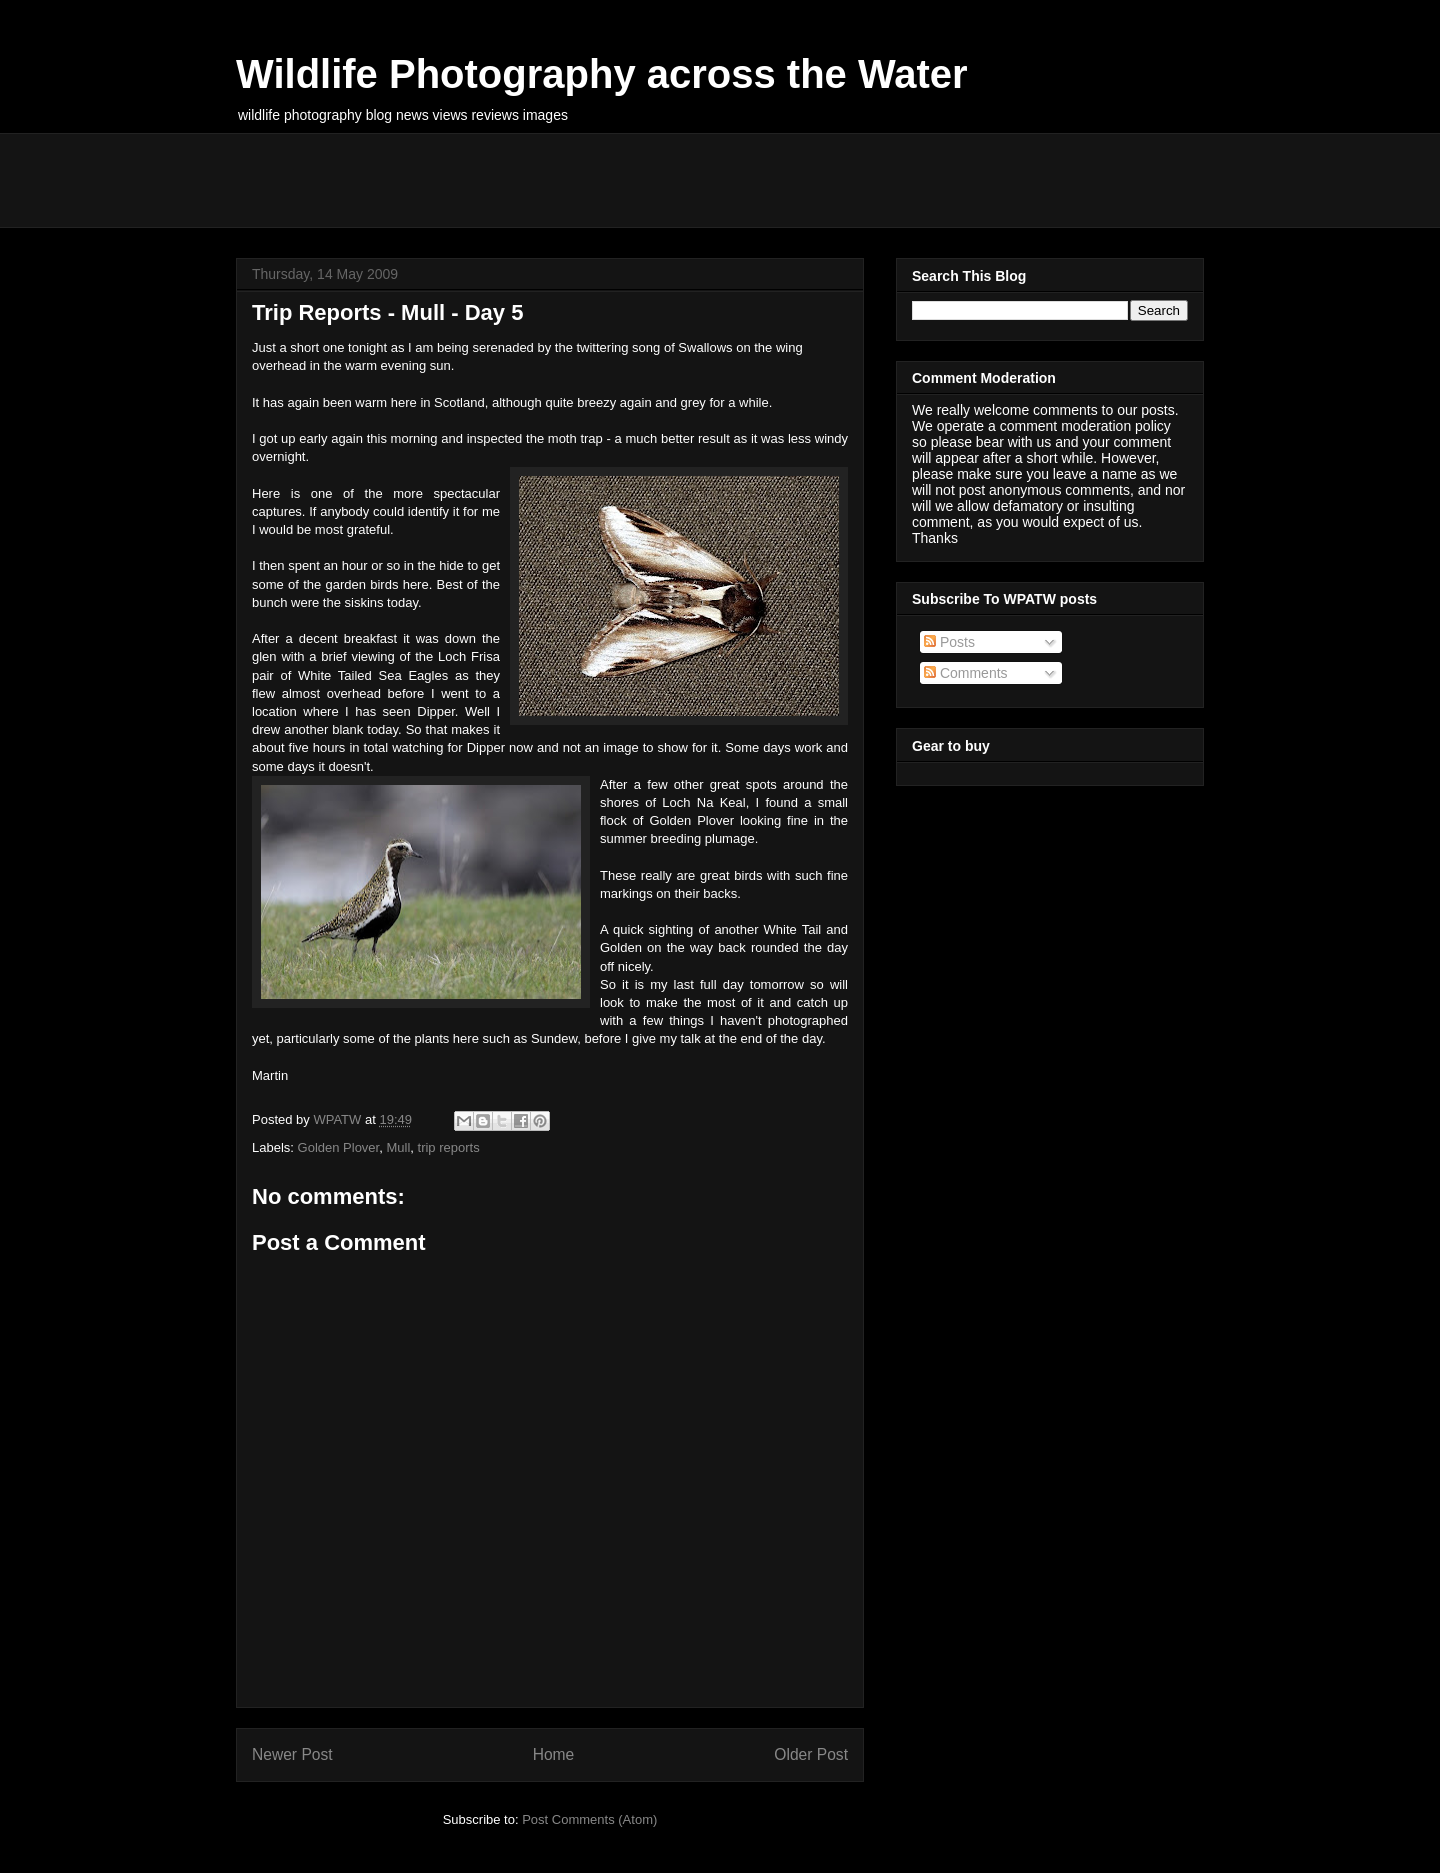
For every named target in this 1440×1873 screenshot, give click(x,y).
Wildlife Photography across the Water (602, 74)
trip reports (449, 1147)
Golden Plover (339, 1147)
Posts (949, 642)
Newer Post (292, 1754)
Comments (966, 673)
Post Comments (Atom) (589, 1819)
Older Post (811, 1754)
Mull (398, 1147)
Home (554, 1754)
